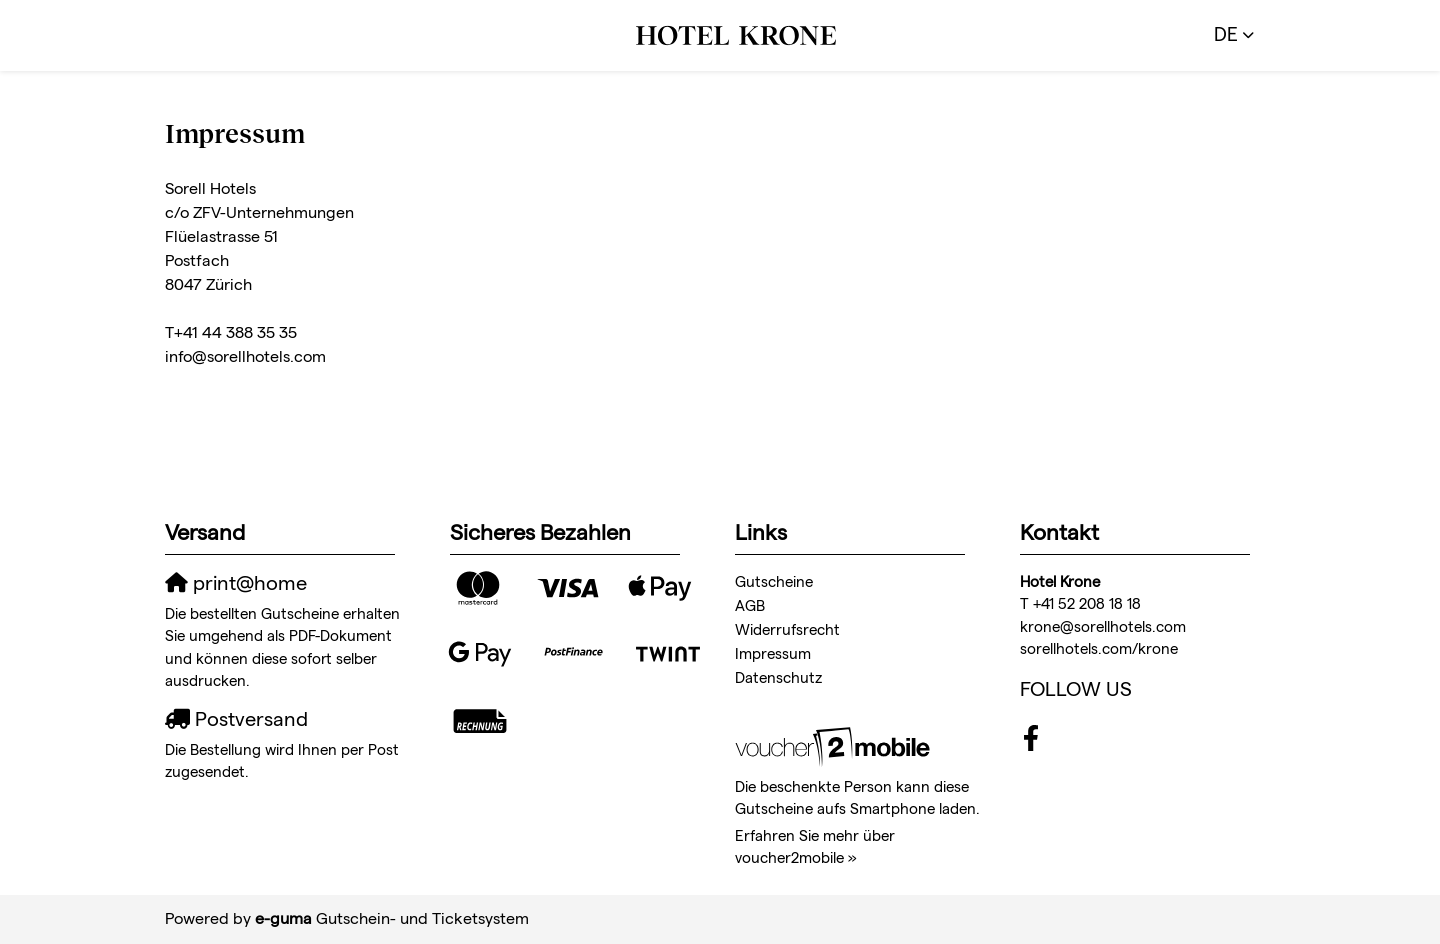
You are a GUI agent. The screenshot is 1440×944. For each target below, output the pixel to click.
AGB (750, 605)
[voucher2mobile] (835, 745)
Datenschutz (778, 677)
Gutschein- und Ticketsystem (392, 918)
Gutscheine (774, 581)
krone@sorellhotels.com (1103, 626)
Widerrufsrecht (787, 629)
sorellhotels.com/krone (1099, 648)
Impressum (773, 653)
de (1226, 34)
